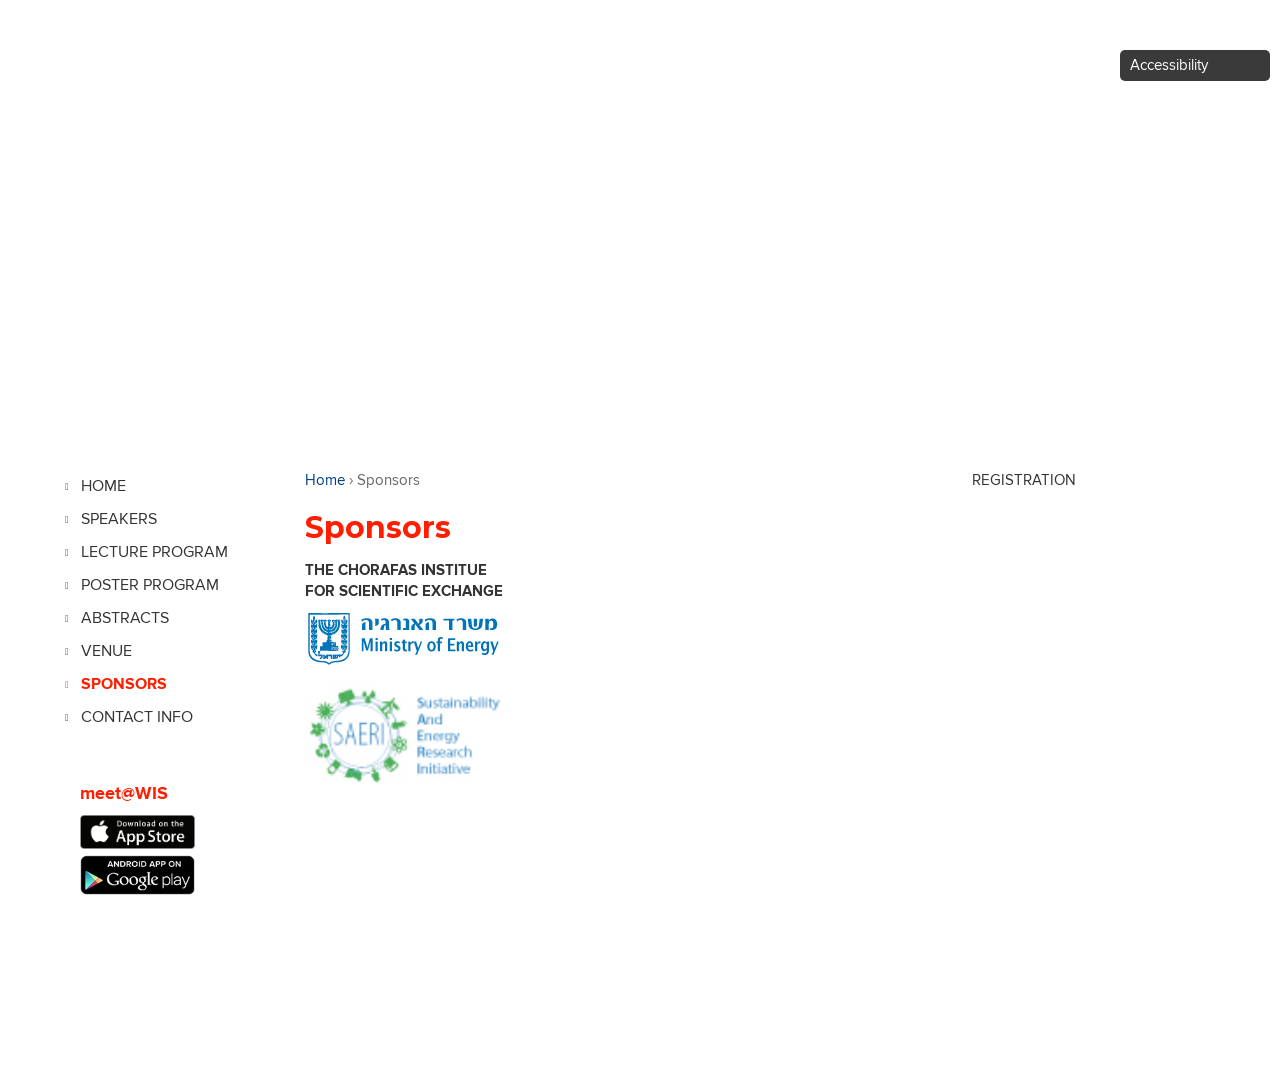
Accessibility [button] (1169, 65)
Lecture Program (154, 552)
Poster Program (150, 585)
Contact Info (137, 717)
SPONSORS (124, 684)
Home (325, 480)
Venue (106, 651)
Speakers (119, 519)
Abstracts (125, 618)
